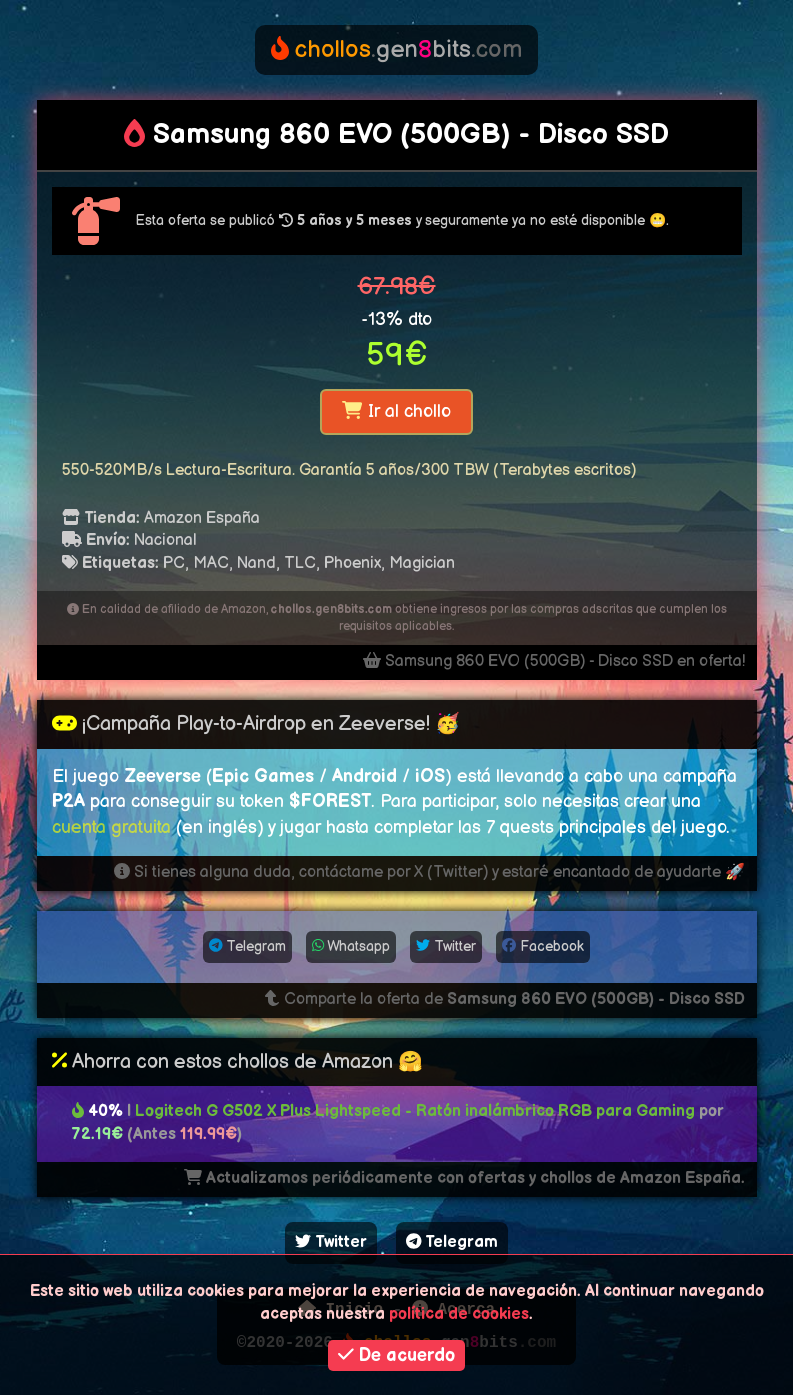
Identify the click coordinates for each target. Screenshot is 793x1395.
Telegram (248, 946)
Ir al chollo (396, 411)
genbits (396, 49)
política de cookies (459, 1314)
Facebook (543, 946)
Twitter (446, 946)
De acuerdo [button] (396, 1355)
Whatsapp (351, 946)
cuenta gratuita (111, 827)
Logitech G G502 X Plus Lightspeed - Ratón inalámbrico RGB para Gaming (417, 1111)
